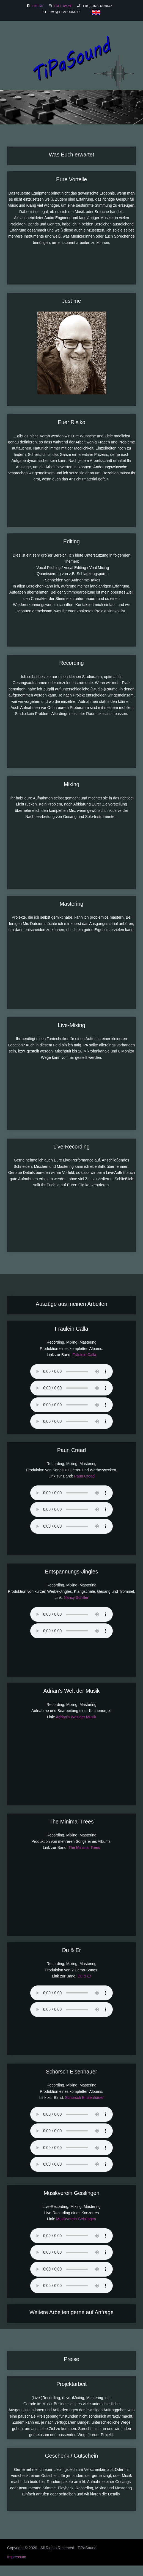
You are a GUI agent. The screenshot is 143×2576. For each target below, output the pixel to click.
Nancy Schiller (76, 1597)
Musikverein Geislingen (76, 2219)
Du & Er (84, 1976)
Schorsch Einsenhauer (84, 2097)
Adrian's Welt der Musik (76, 1717)
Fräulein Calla (84, 1354)
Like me (37, 5)
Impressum (16, 2557)
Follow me (62, 5)
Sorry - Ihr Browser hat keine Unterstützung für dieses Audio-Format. (71, 1371)
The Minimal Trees (84, 1847)
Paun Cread (84, 1476)
